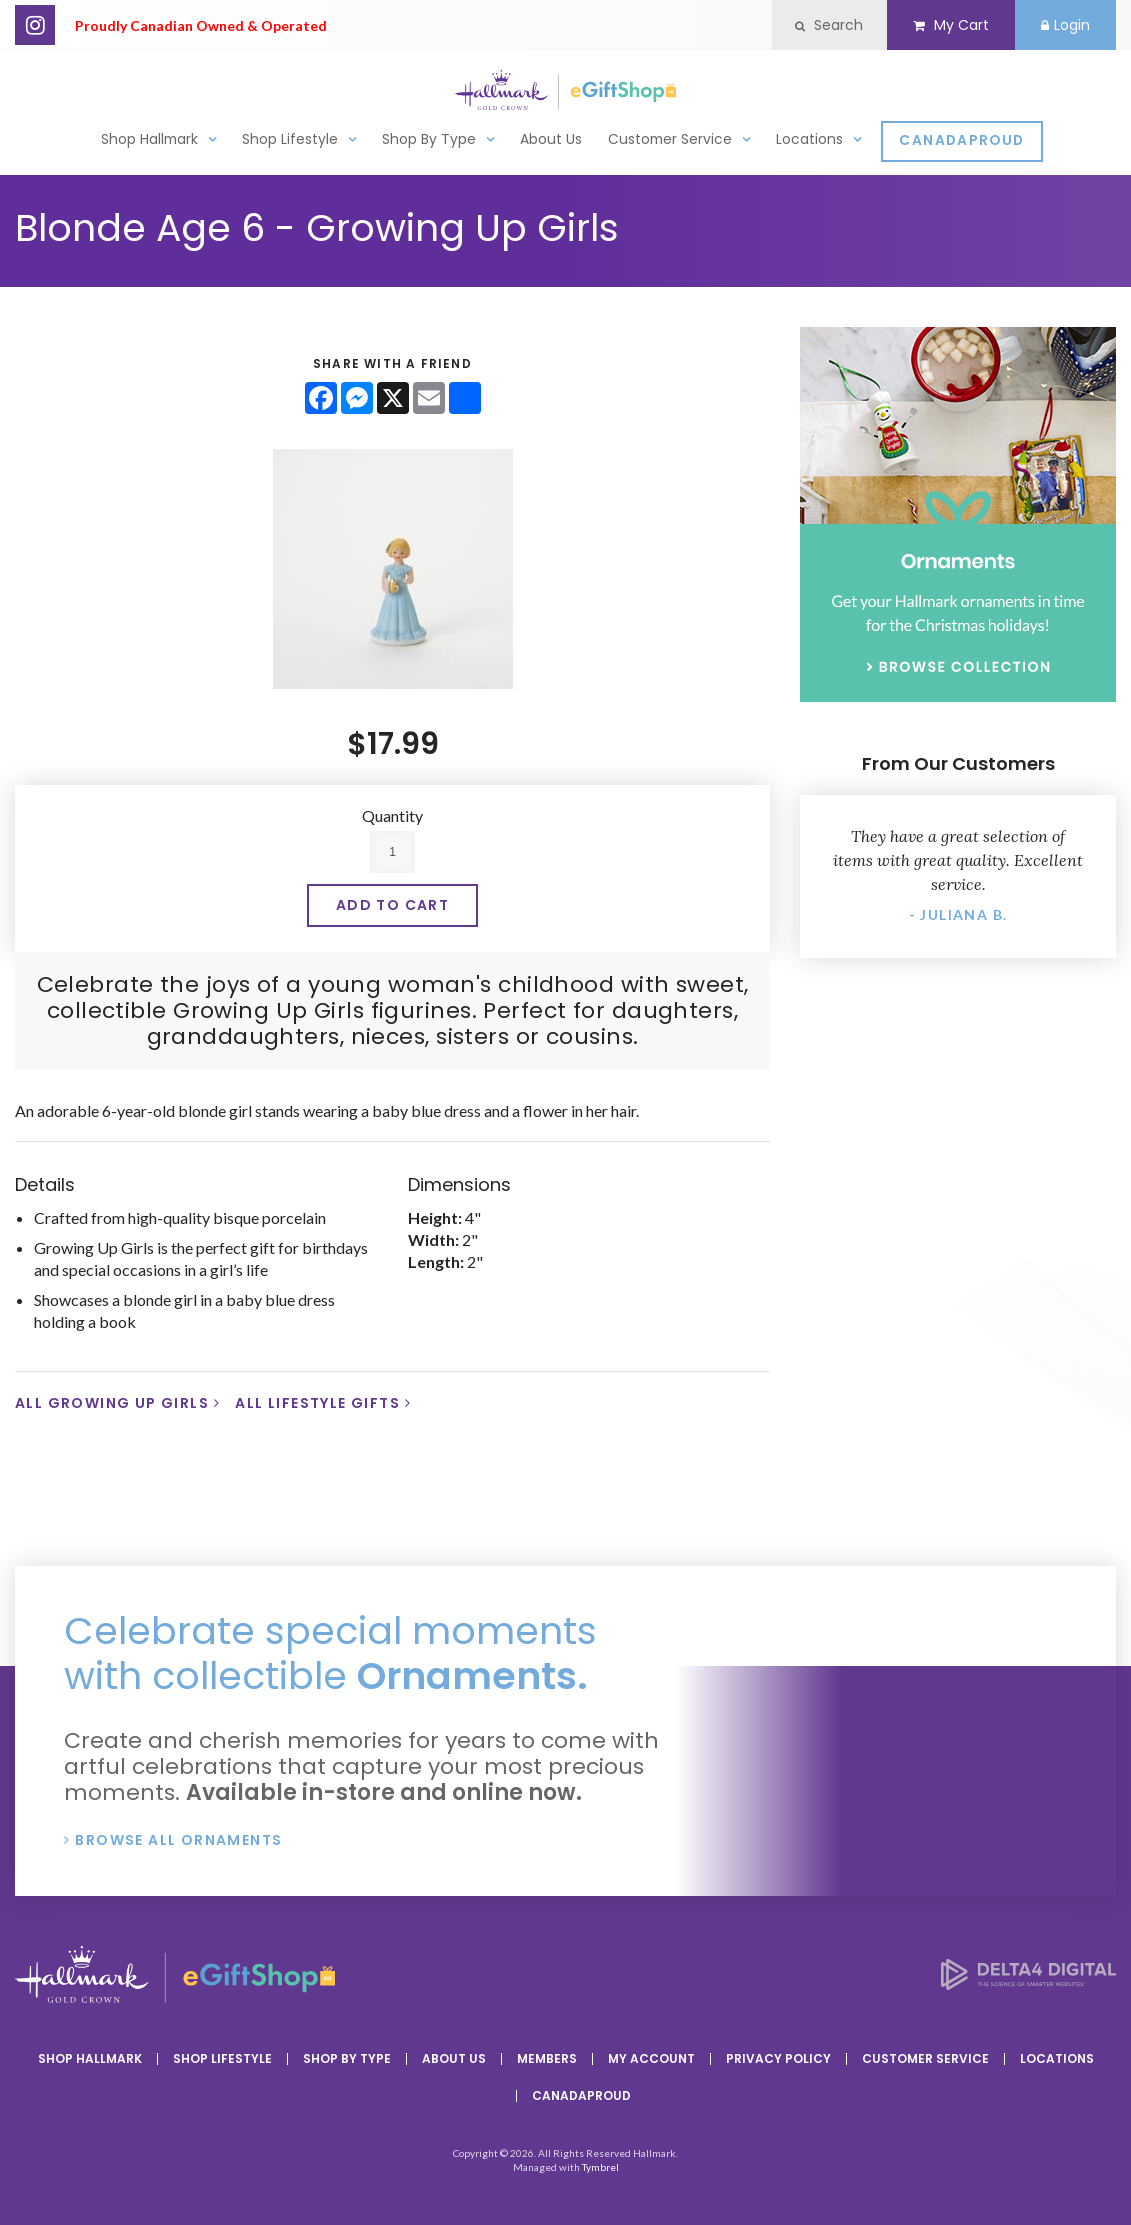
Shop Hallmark (149, 137)
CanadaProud (961, 139)
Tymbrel (600, 2167)
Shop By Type (429, 137)
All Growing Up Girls (112, 1403)
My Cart (942, 25)
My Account (651, 2058)
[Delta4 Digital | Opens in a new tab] (1028, 1983)
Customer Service (670, 137)
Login (1062, 25)
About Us (551, 137)
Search (815, 25)
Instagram (35, 25)
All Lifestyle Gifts (317, 1403)
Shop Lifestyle (290, 137)
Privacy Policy (778, 2058)
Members (547, 2058)
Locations (809, 137)
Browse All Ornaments (178, 1840)
